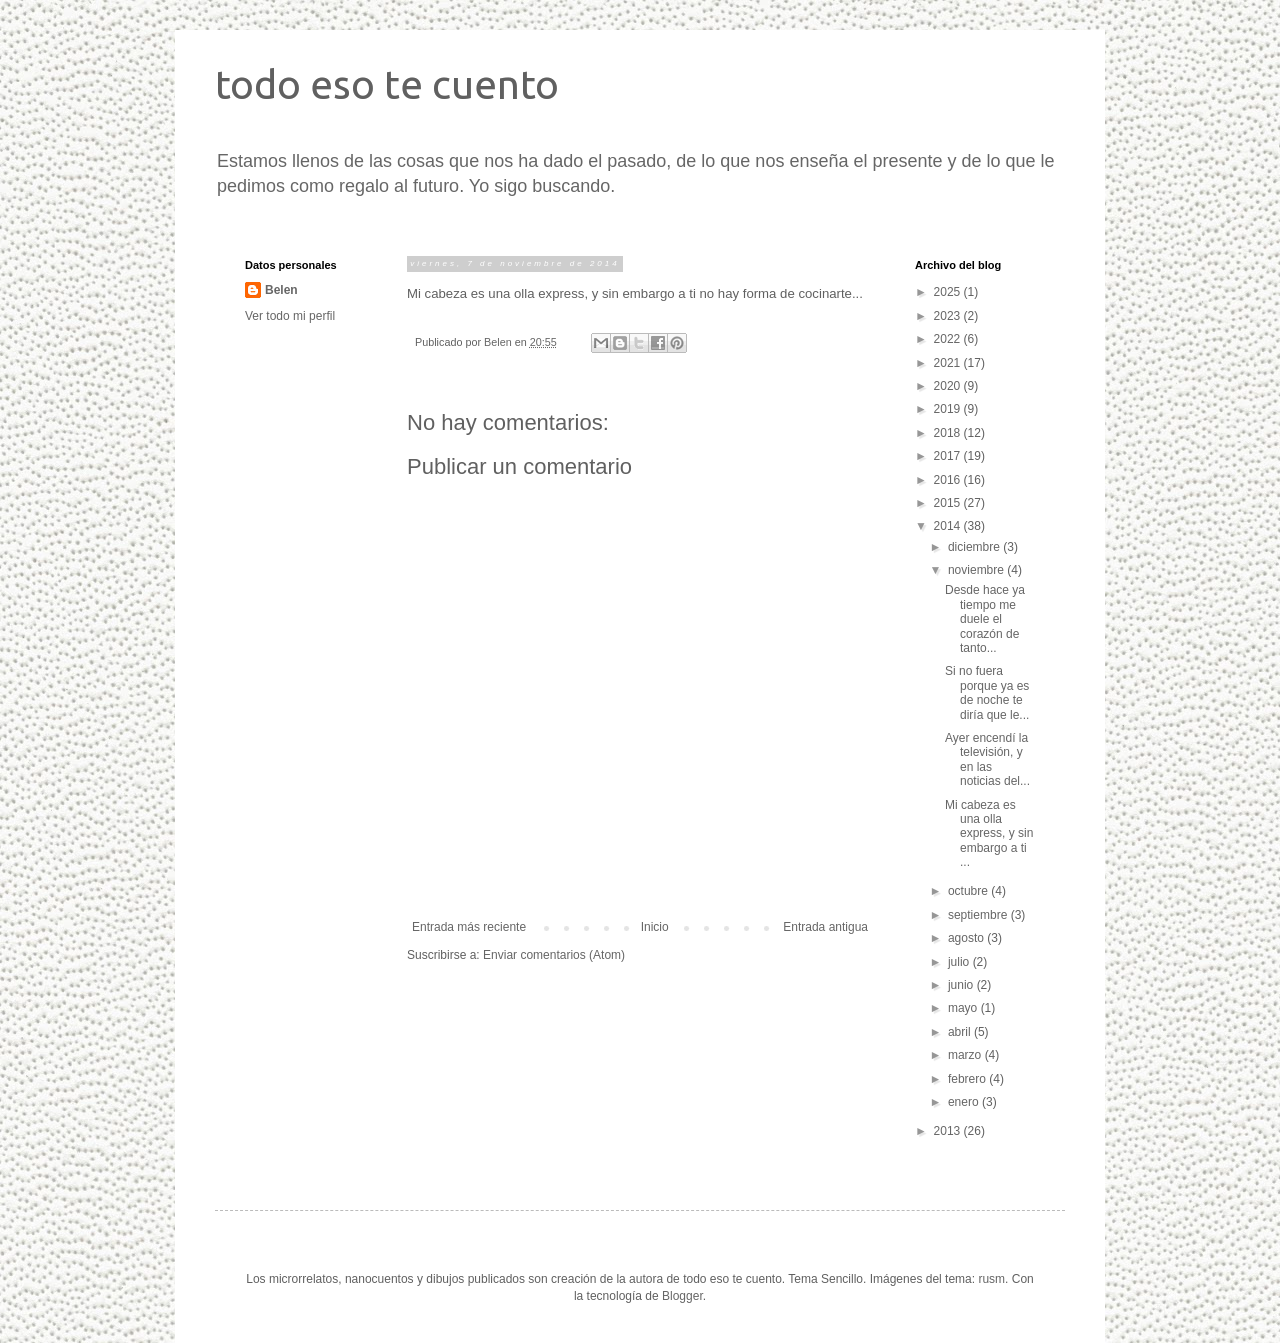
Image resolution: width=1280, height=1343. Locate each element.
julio (960, 962)
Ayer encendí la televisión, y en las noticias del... (987, 759)
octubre (969, 891)
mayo (964, 1008)
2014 (949, 526)
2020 (949, 386)
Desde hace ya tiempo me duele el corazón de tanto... (985, 619)
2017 (949, 456)
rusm (991, 1279)
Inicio (655, 927)
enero (965, 1102)
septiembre (979, 915)
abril (961, 1032)
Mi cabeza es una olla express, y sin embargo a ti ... (989, 834)
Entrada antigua (825, 927)
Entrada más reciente (469, 927)
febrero (968, 1079)
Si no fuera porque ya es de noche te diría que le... (987, 692)
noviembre (977, 570)
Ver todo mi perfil (290, 316)
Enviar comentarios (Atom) (554, 955)
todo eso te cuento (387, 84)
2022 (949, 339)
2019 (949, 409)
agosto (967, 938)
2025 (949, 292)
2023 (949, 316)
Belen (281, 290)
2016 (949, 480)
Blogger (682, 1296)
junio (962, 985)
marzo (966, 1055)
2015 (949, 503)
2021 (949, 363)
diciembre (975, 547)
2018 (949, 433)
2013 (949, 1131)
